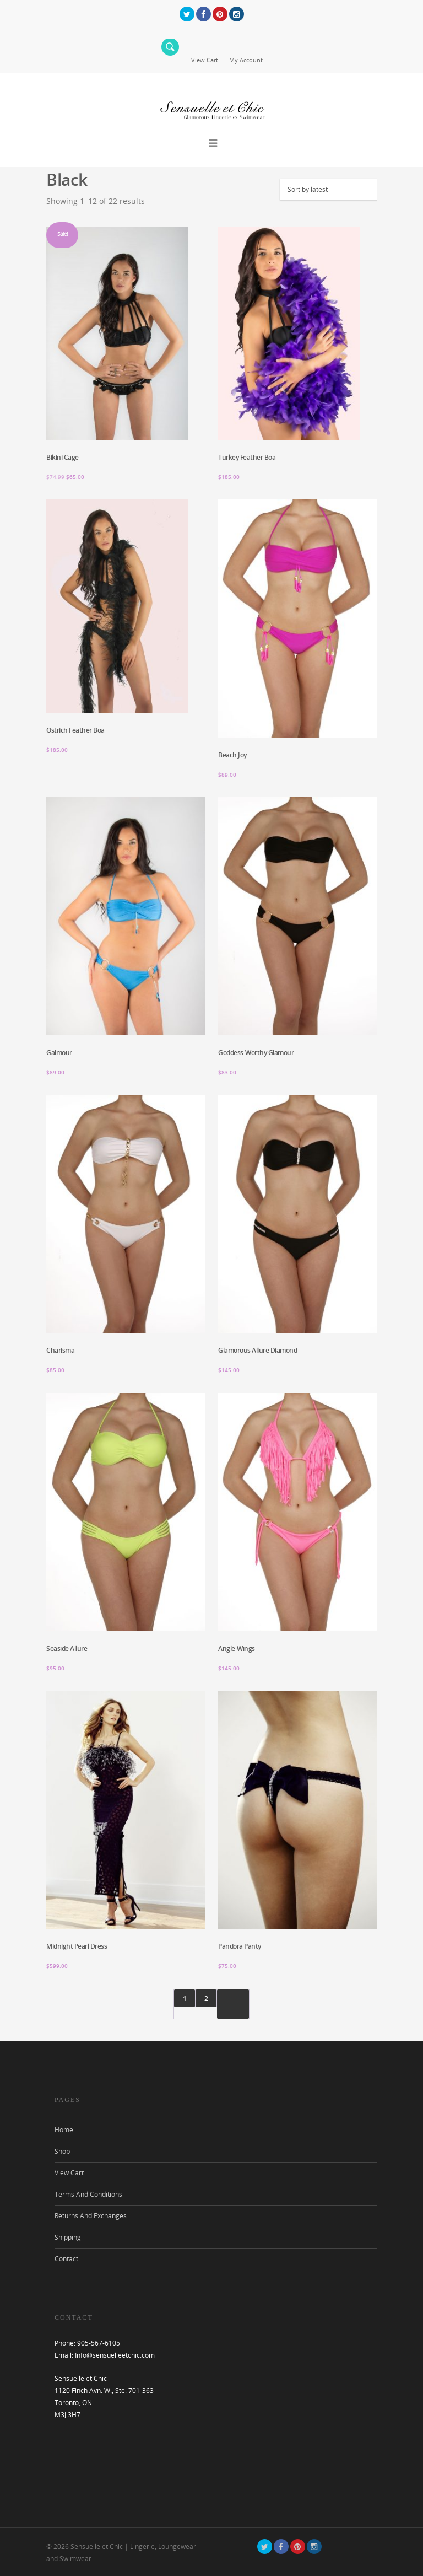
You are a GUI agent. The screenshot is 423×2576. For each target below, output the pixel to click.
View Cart (204, 60)
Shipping (68, 2237)
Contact (66, 2258)
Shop (62, 2151)
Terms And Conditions (88, 2194)
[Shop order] (334, 189)
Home (64, 2129)
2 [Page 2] (206, 1998)
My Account (246, 60)
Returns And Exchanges (91, 2215)
